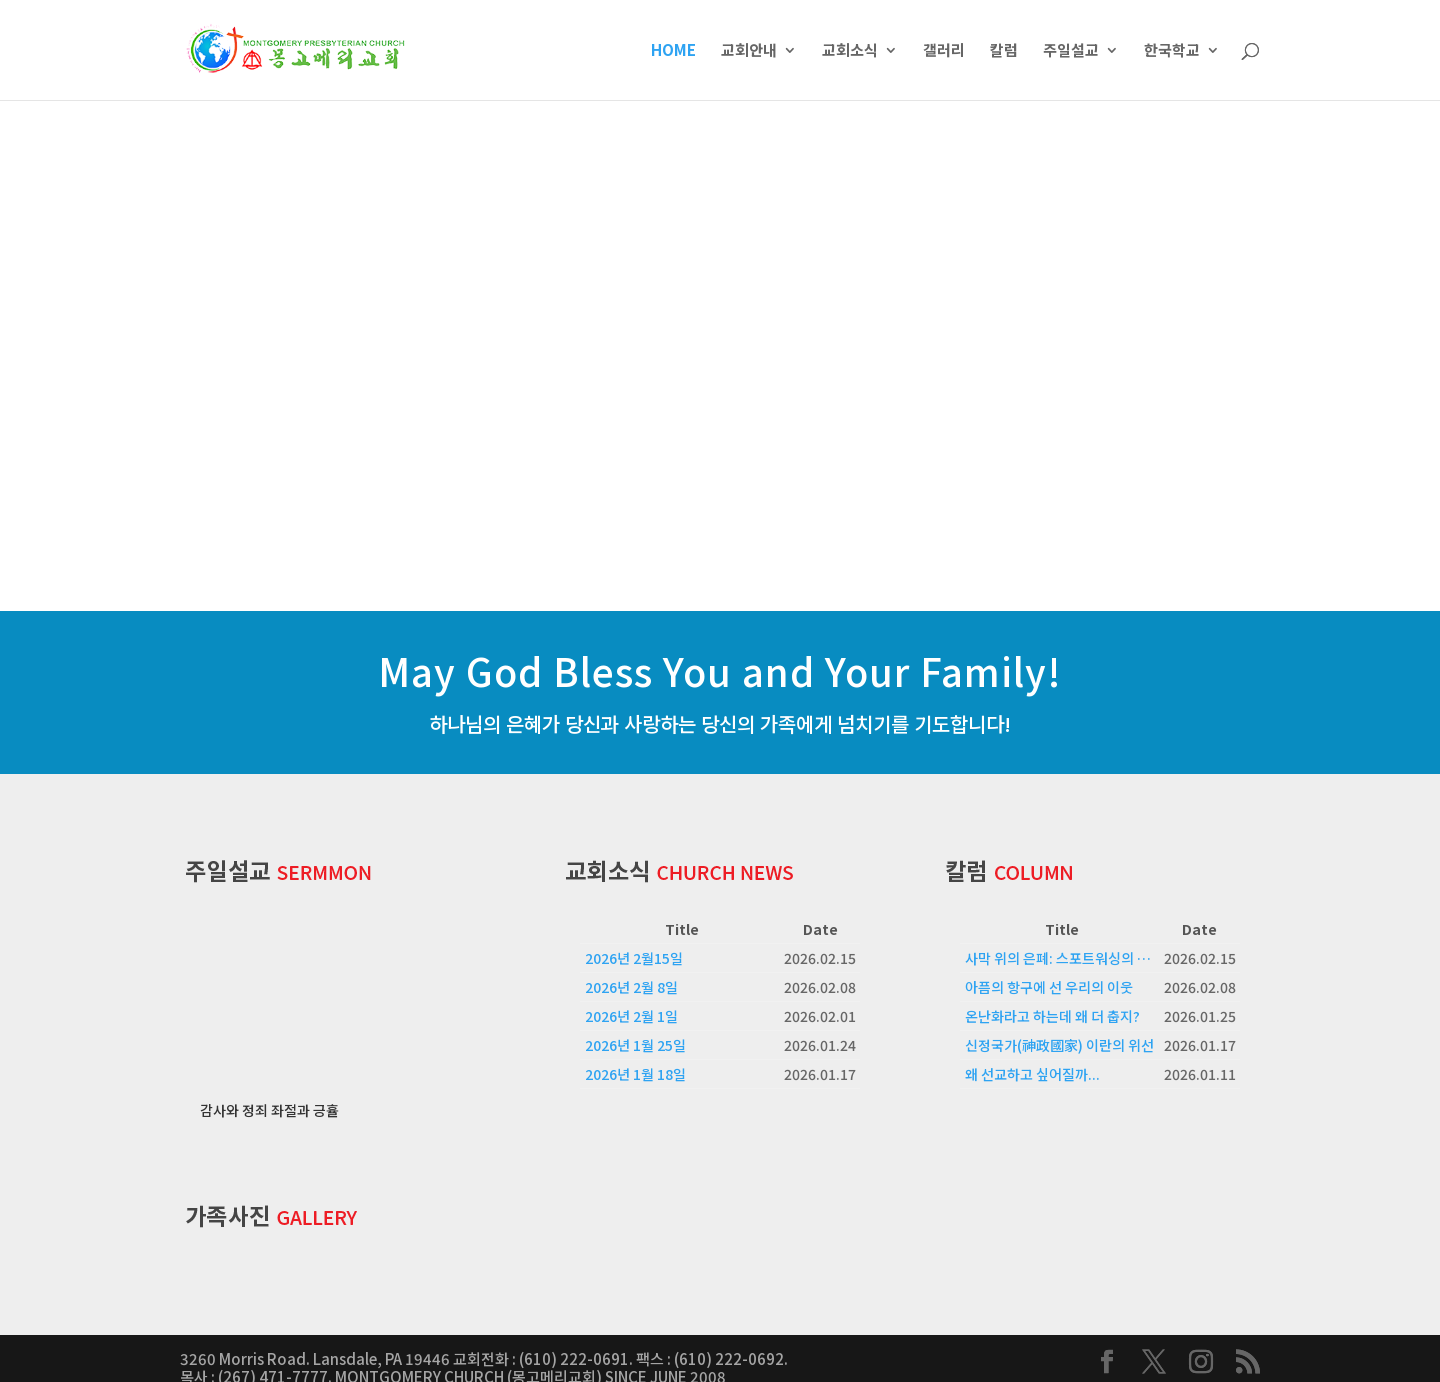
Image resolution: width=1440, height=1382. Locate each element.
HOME (673, 51)
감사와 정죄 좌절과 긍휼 (269, 1091)
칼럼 (1004, 51)
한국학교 (1172, 51)
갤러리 (944, 51)
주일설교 (1071, 51)
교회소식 (850, 51)
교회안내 (749, 51)
